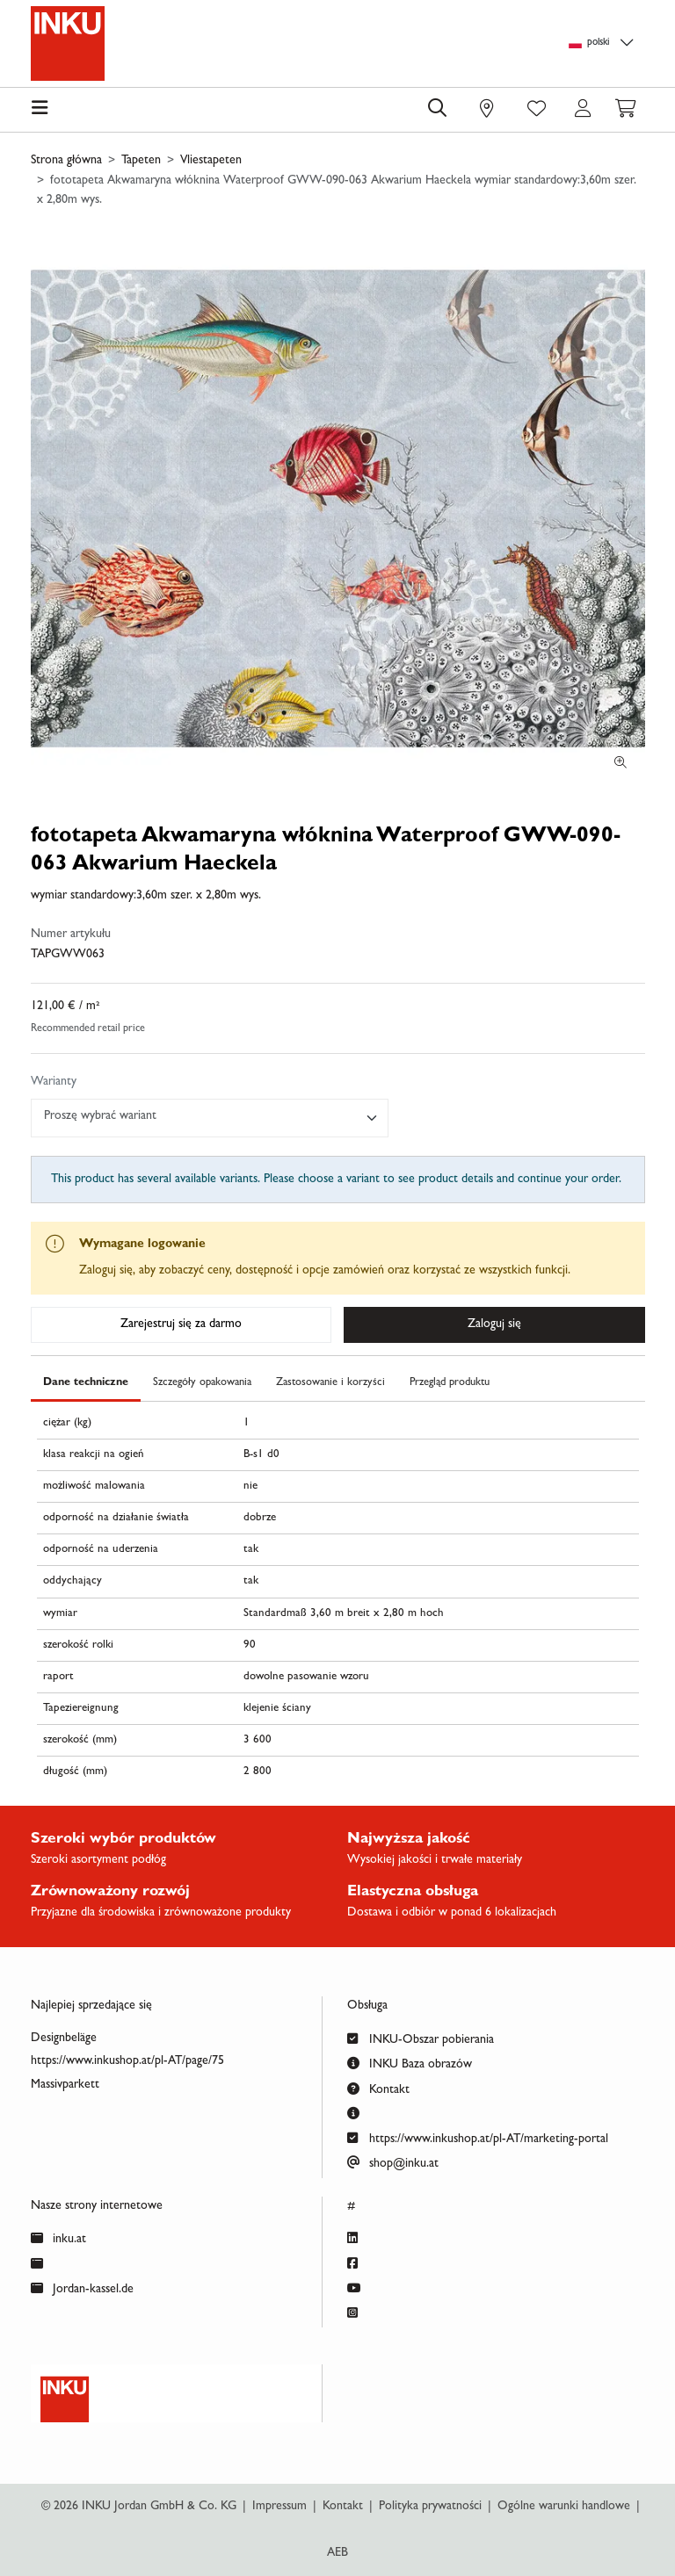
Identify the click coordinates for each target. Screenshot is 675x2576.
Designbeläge (64, 2038)
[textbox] (202, 1117)
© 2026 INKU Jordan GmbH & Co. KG (138, 2506)
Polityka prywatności (430, 2506)
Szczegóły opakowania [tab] (202, 1383)
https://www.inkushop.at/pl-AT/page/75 (127, 2061)
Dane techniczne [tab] (85, 1383)
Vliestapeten (211, 161)
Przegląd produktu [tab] (450, 1383)
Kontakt (378, 2088)
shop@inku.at (393, 2162)
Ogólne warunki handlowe (563, 2506)
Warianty (53, 1082)
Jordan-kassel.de (82, 2287)
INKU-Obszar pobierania (420, 2038)
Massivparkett (65, 2085)
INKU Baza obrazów (409, 2062)
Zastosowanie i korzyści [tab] (330, 1383)
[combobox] (210, 1118)
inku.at (58, 2237)
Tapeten (141, 161)
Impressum (279, 2506)
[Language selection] (603, 43)
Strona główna (66, 161)
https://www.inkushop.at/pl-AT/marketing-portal (477, 2137)
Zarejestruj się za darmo (181, 1324)
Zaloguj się (494, 1324)
